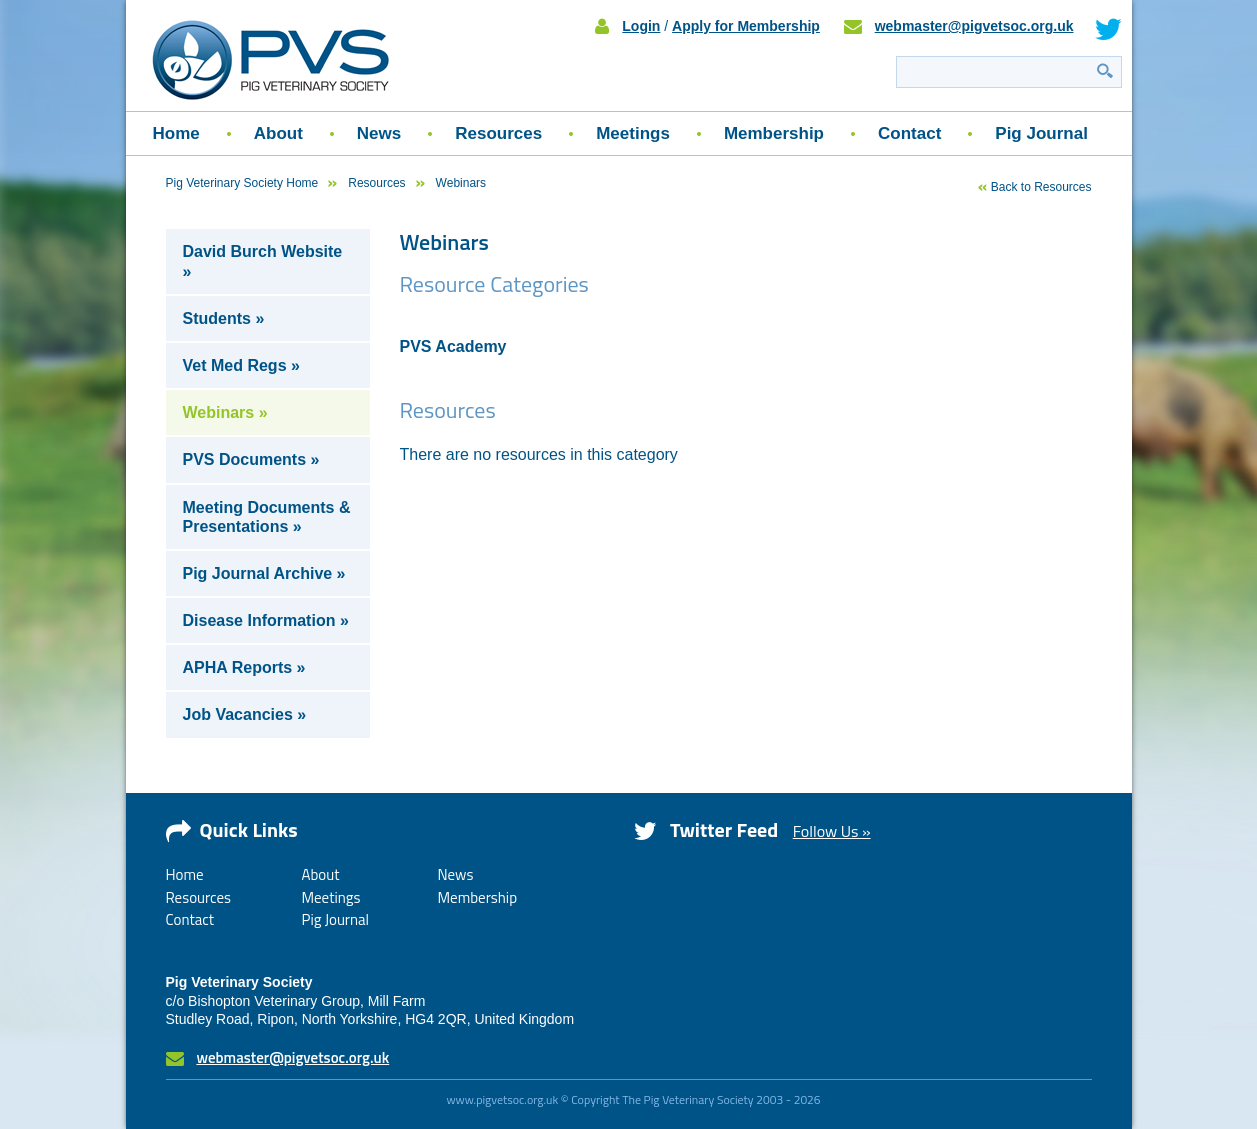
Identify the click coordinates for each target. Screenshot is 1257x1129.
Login (641, 26)
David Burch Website (263, 251)
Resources (498, 133)
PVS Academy (453, 346)
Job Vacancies (238, 714)
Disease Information (259, 620)
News (379, 133)
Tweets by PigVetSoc (700, 875)
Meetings (633, 133)
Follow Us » (832, 831)
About (278, 133)
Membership (774, 133)
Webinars (219, 412)
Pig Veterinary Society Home (242, 183)
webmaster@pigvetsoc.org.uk (974, 26)
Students (217, 318)
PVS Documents (245, 459)
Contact (909, 133)
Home (176, 133)
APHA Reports (238, 667)
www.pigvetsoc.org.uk (502, 1099)
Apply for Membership (746, 26)
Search (1105, 70)
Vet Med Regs (235, 365)
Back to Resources (1041, 187)
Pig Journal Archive (258, 573)
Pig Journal (1041, 133)
